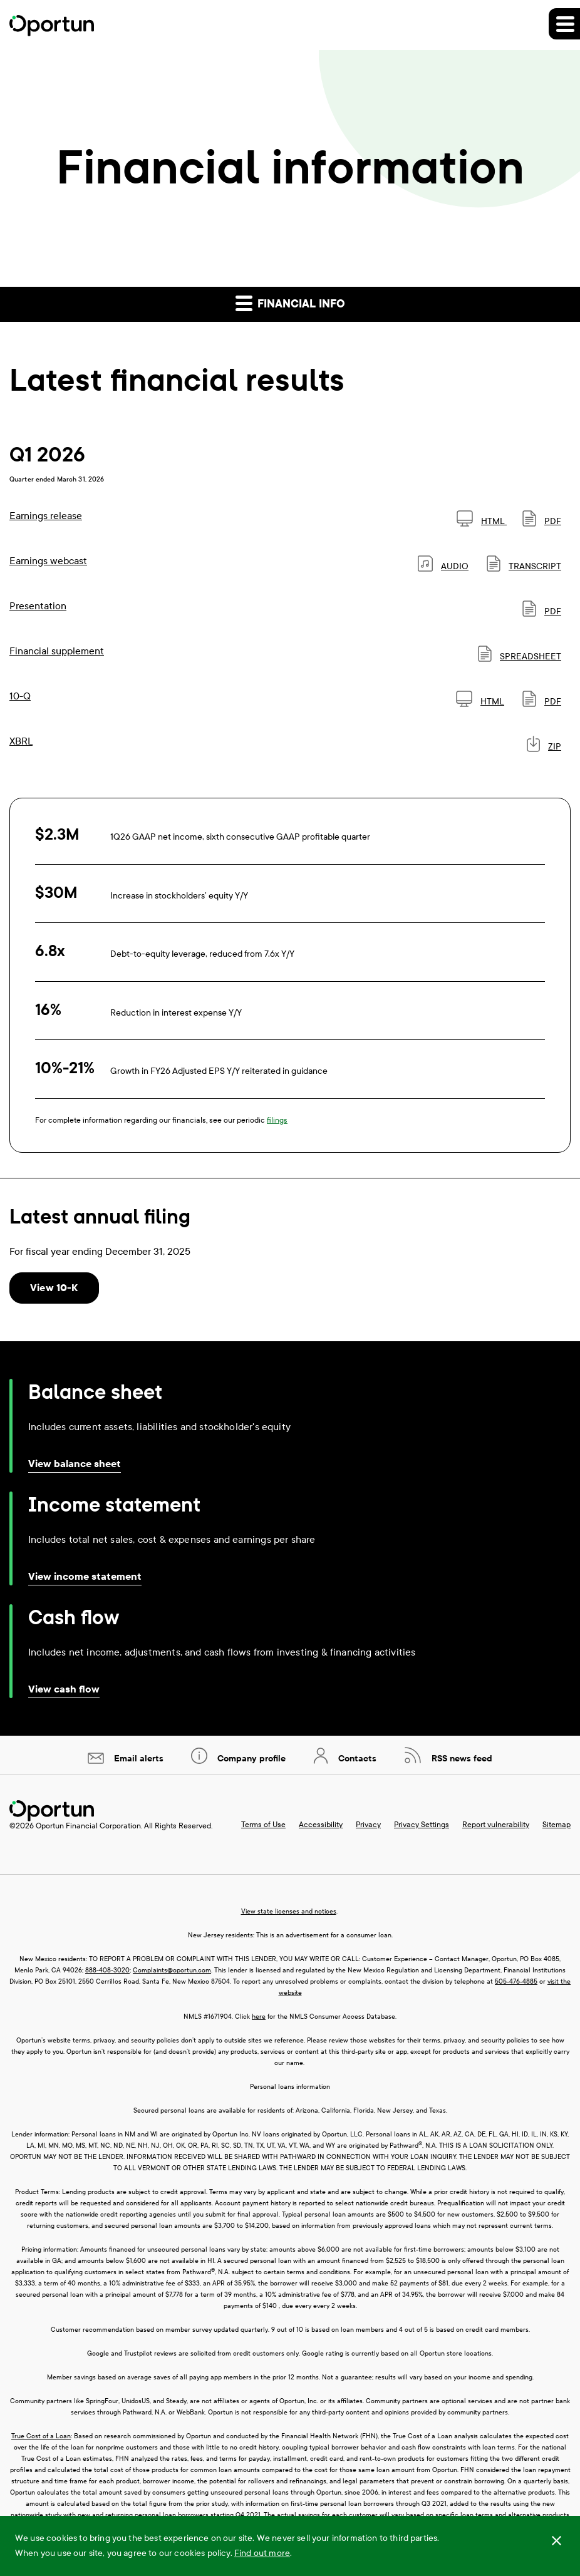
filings (277, 1120)
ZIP (544, 746)
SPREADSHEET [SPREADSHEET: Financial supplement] (519, 656)
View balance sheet (74, 1464)
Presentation (37, 606)
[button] (564, 23)
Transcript (524, 566)
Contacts (356, 1759)
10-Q (20, 696)
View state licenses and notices (288, 1911)
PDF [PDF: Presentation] (541, 611)
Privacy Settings (421, 1824)
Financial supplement (56, 651)
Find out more (262, 2553)
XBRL (21, 741)
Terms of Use (263, 1824)
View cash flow (64, 1689)
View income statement (85, 1576)
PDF (541, 521)
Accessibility (321, 1824)
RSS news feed (460, 1759)
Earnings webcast (48, 561)
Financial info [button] (290, 302)
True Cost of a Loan (41, 2436)
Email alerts (137, 1759)
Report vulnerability (495, 1824)
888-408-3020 (107, 1970)
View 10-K (54, 1288)
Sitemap (556, 1824)
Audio (443, 566)
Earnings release (45, 516)
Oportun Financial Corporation (88, 1825)
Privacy (368, 1824)
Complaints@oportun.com (172, 1970)
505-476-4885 (516, 1981)
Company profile (250, 1759)
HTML (482, 521)
